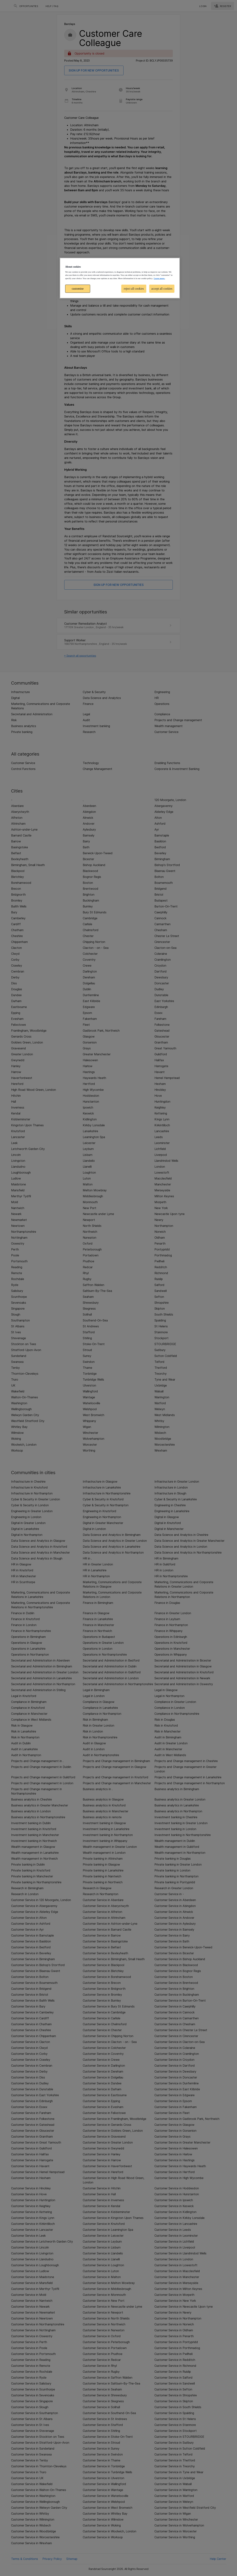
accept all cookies (161, 288)
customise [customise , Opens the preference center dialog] (78, 288)
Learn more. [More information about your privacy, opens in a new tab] (159, 278)
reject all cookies (134, 288)
